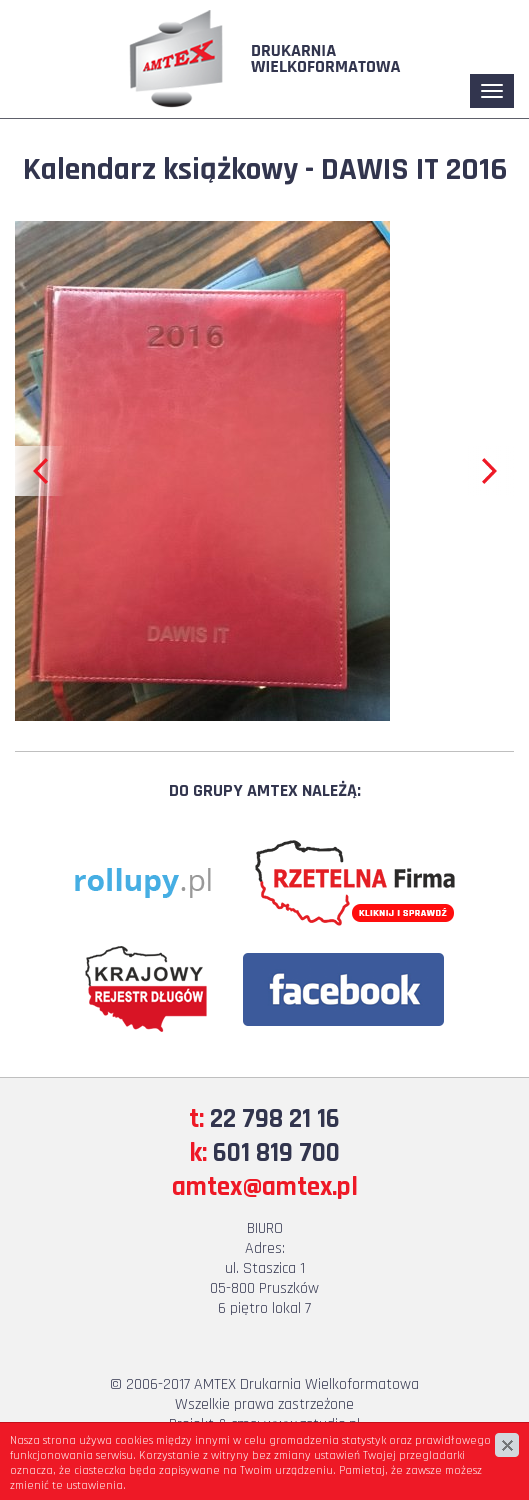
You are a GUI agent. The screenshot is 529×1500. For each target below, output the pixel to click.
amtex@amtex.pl (265, 1187)
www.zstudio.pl (312, 1424)
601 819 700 (276, 1153)
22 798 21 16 (275, 1119)
